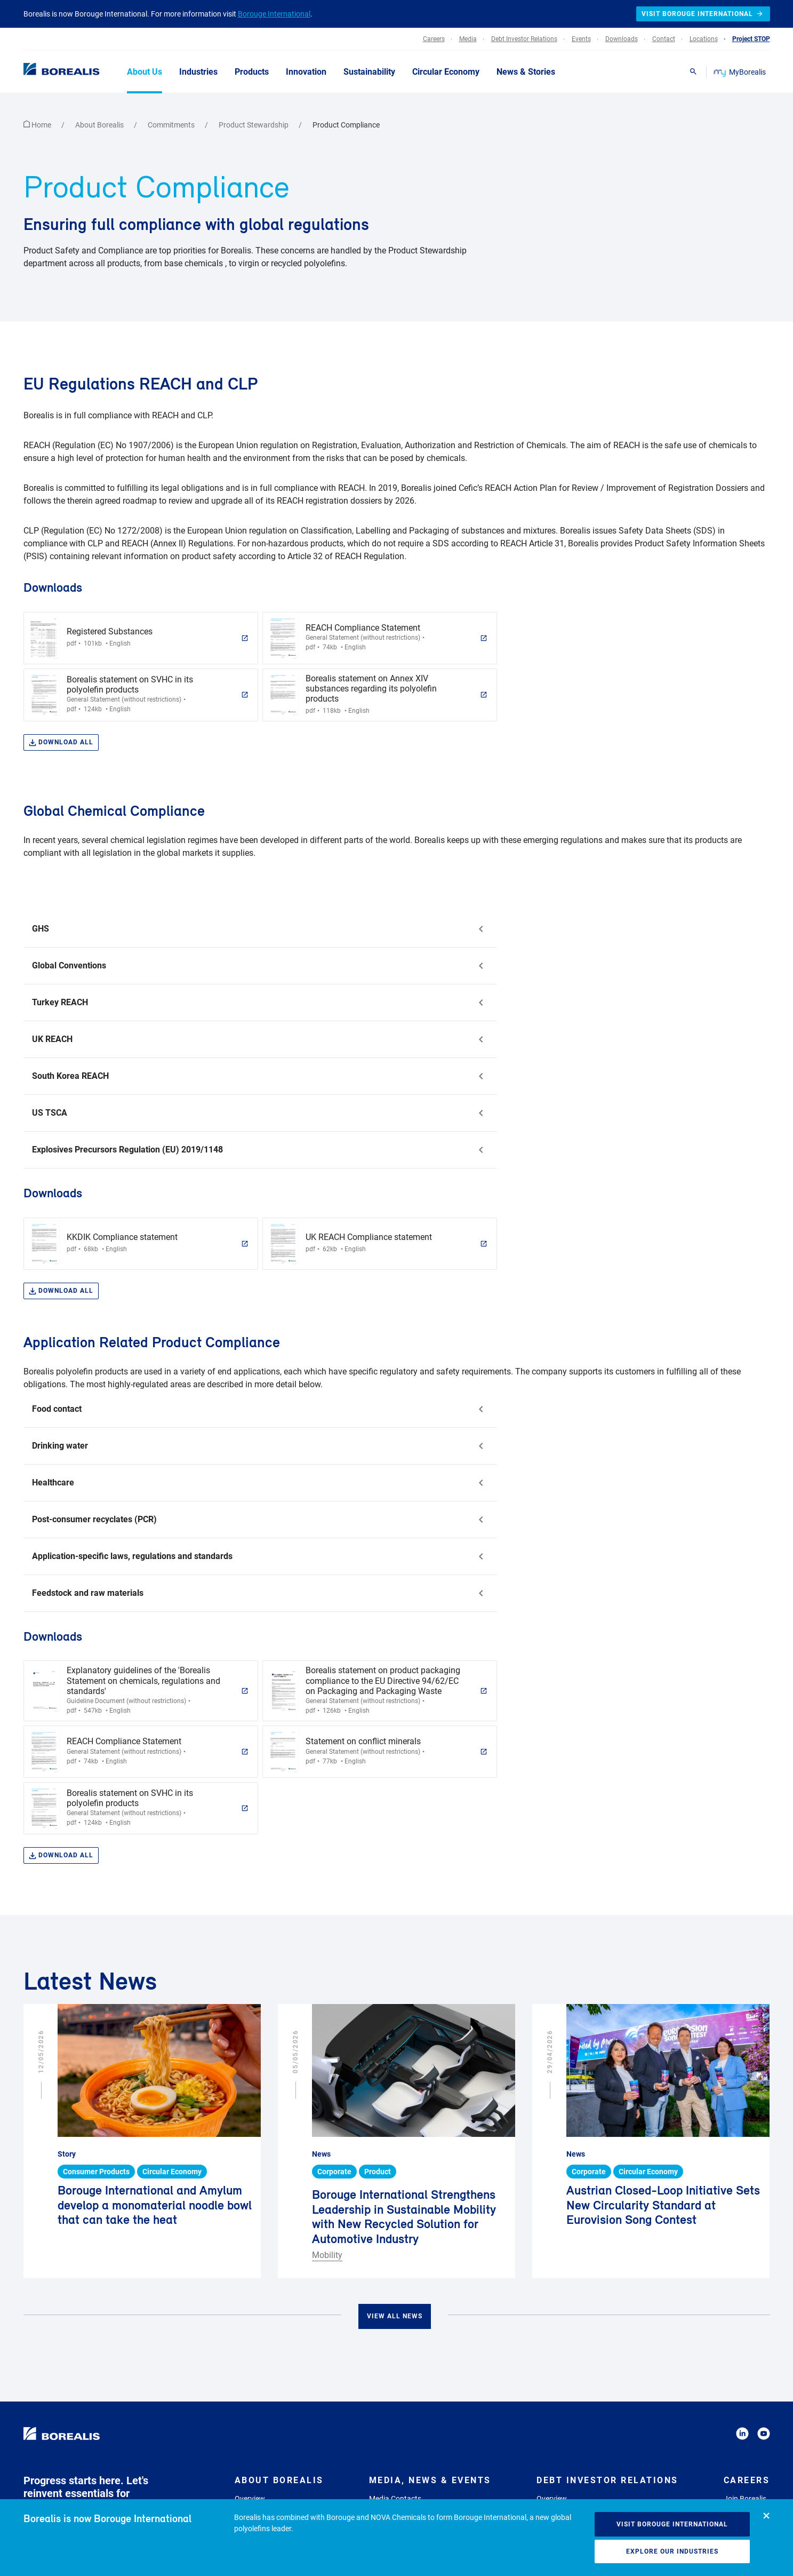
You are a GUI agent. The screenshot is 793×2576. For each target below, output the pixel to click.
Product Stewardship (254, 125)
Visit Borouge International (672, 2524)
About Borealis (100, 125)
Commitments (172, 125)
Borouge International (274, 14)
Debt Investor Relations (607, 2480)
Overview (250, 2498)
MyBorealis (740, 72)
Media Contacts (395, 2498)
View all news (394, 2316)
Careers (747, 2480)
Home (38, 125)
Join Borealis (745, 2498)
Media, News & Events (430, 2480)
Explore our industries (672, 2551)
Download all (61, 742)
